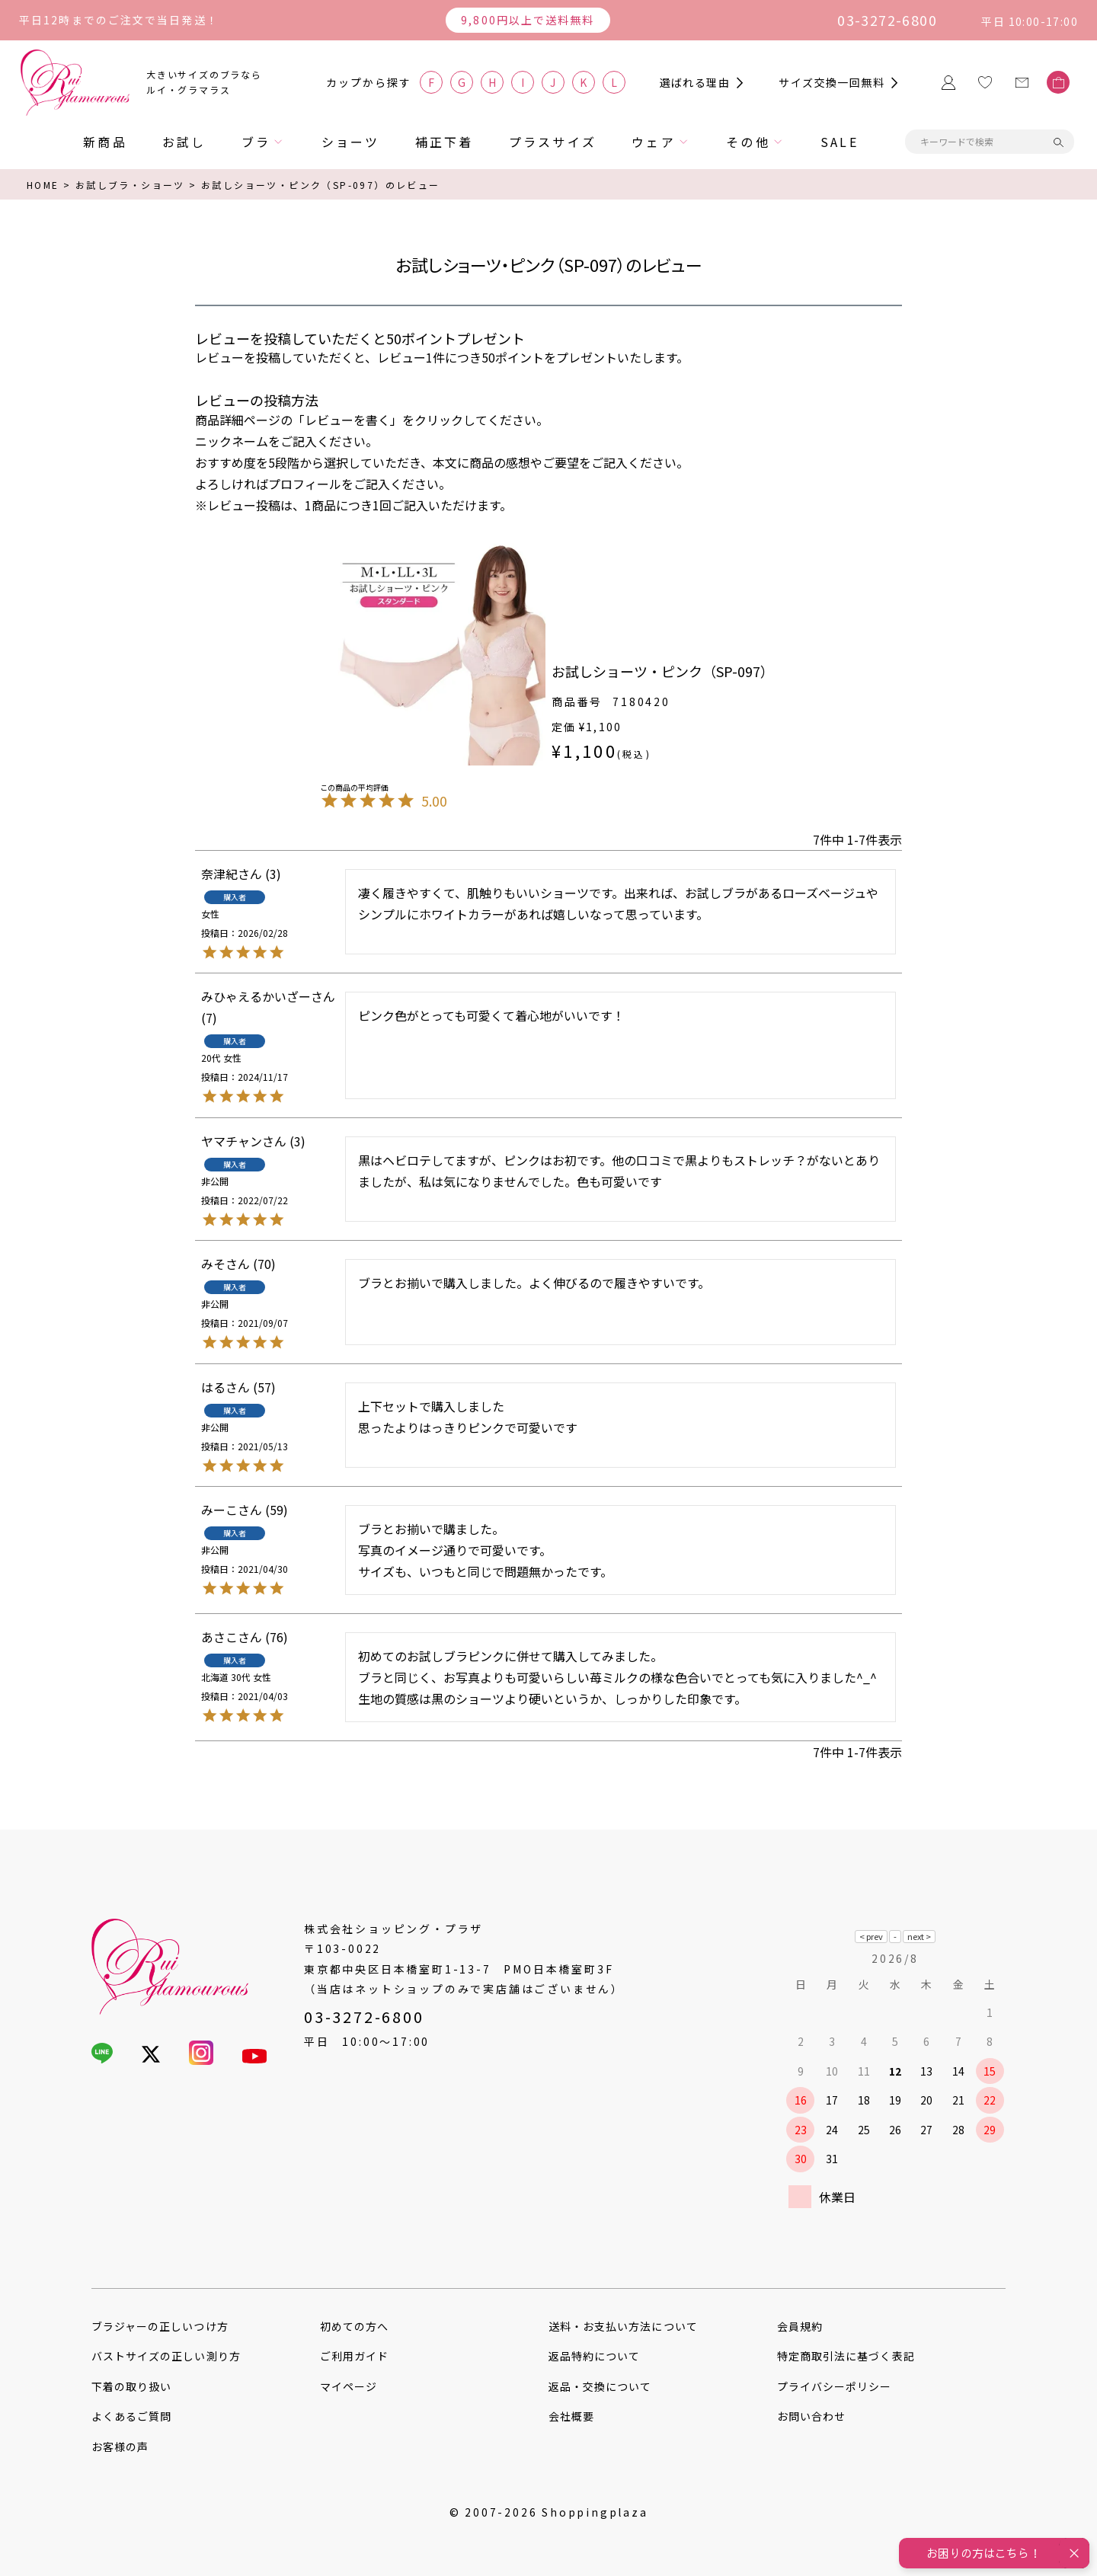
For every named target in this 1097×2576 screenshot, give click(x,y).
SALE (839, 142)
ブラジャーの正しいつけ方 (160, 2326)
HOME (43, 184)
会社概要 (571, 2416)
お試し (184, 142)
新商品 (105, 142)
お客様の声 (120, 2446)
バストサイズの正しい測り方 (166, 2355)
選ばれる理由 (695, 82)
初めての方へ (354, 2326)
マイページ (348, 2386)
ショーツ (350, 142)
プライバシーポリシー (834, 2386)
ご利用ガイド (354, 2355)
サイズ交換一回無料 (831, 82)
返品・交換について (599, 2386)
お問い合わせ (811, 2416)
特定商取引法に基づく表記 (846, 2355)
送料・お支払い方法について (623, 2326)
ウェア (654, 142)
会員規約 (800, 2326)
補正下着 (444, 142)
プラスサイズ (552, 142)
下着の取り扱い (131, 2386)
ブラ (255, 142)
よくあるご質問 (131, 2416)
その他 (748, 142)
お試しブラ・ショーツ (130, 184)
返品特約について (594, 2355)
